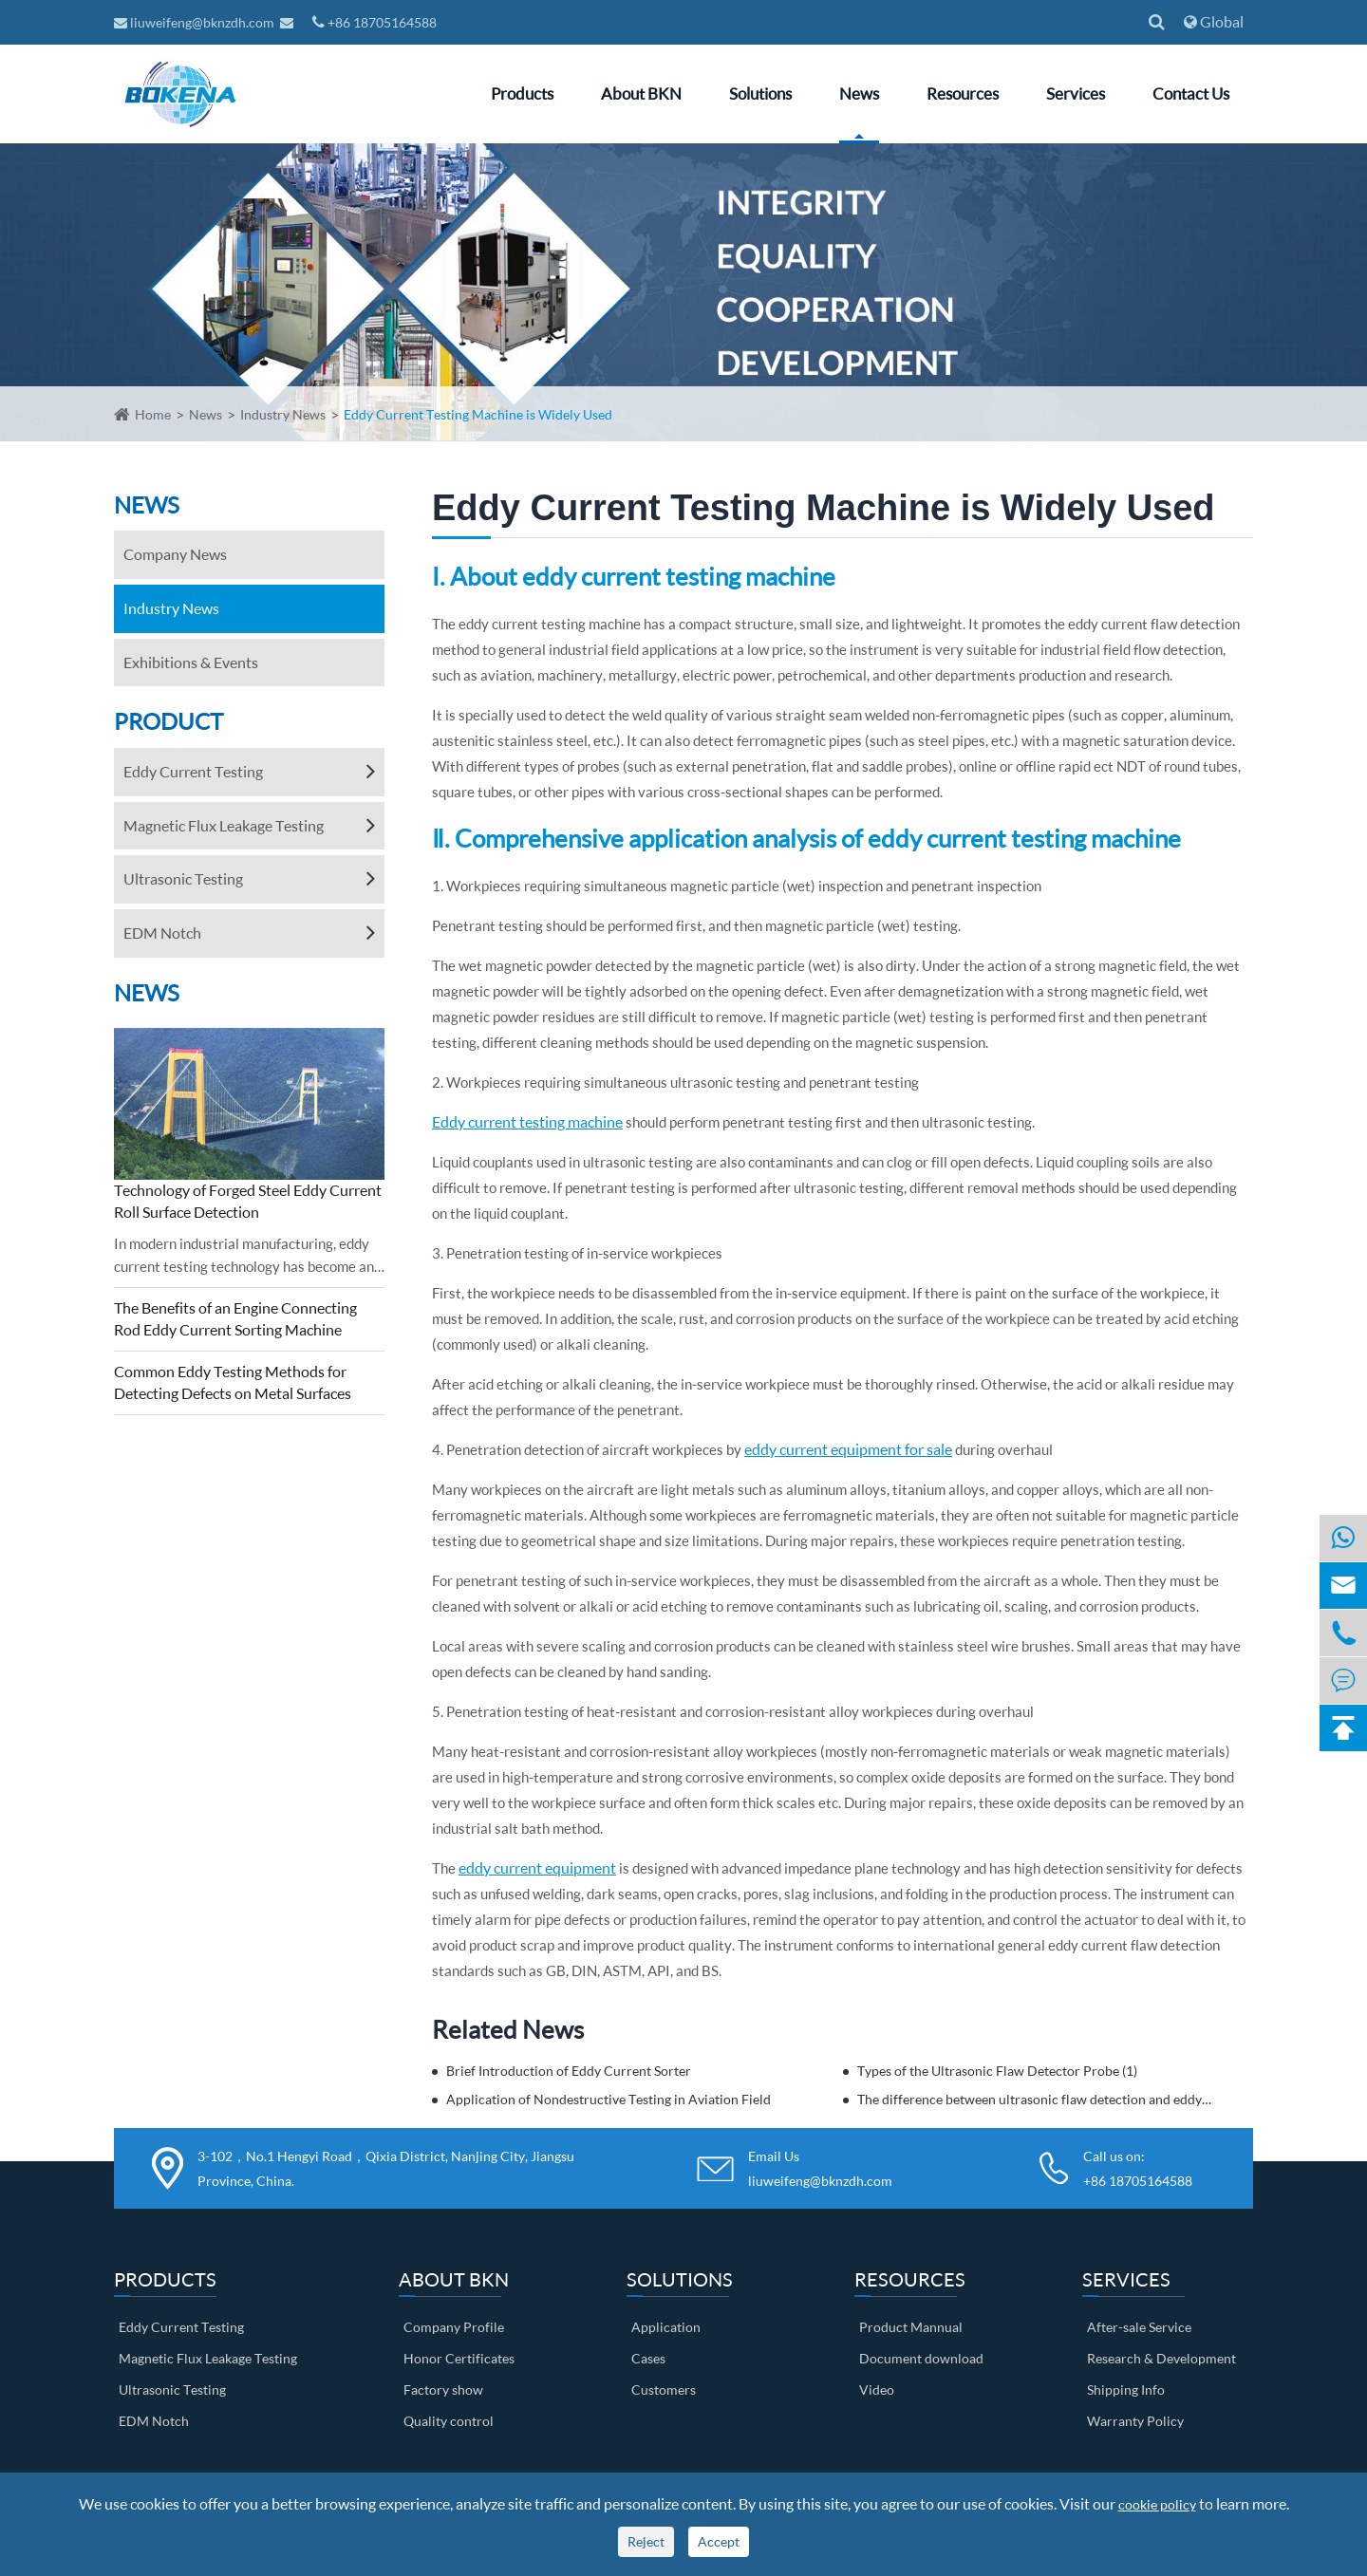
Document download (921, 2358)
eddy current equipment (537, 1867)
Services (1075, 93)
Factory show (443, 2389)
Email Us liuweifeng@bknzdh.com (820, 2168)
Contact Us (1190, 93)
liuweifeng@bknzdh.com (195, 22)
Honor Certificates (459, 2358)
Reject (646, 2541)
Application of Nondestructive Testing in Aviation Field (608, 2099)
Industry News (283, 414)
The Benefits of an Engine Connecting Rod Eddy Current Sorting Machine (235, 1318)
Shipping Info (1126, 2389)
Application (666, 2327)
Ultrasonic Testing (183, 878)
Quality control (448, 2421)
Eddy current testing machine (527, 1121)
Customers (663, 2389)
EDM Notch (162, 933)
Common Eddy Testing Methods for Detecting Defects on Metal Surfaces (232, 1382)
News (859, 93)
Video (876, 2389)
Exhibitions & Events (190, 662)
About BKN (641, 93)
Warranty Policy (1135, 2421)
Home (153, 414)
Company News (175, 554)
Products (522, 93)
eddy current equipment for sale (848, 1449)
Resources (963, 93)
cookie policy (1157, 2504)
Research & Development (1161, 2358)
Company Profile (453, 2327)
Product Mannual (911, 2327)
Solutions (760, 93)
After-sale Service (1139, 2327)
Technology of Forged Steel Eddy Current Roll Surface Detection (248, 1201)
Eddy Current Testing (193, 771)
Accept (719, 2541)
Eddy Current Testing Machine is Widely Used (478, 414)
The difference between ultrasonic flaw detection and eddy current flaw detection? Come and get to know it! (1035, 2099)
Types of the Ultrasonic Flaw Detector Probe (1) (997, 2071)
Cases (648, 2358)
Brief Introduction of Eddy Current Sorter (568, 2071)
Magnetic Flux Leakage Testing (223, 825)
